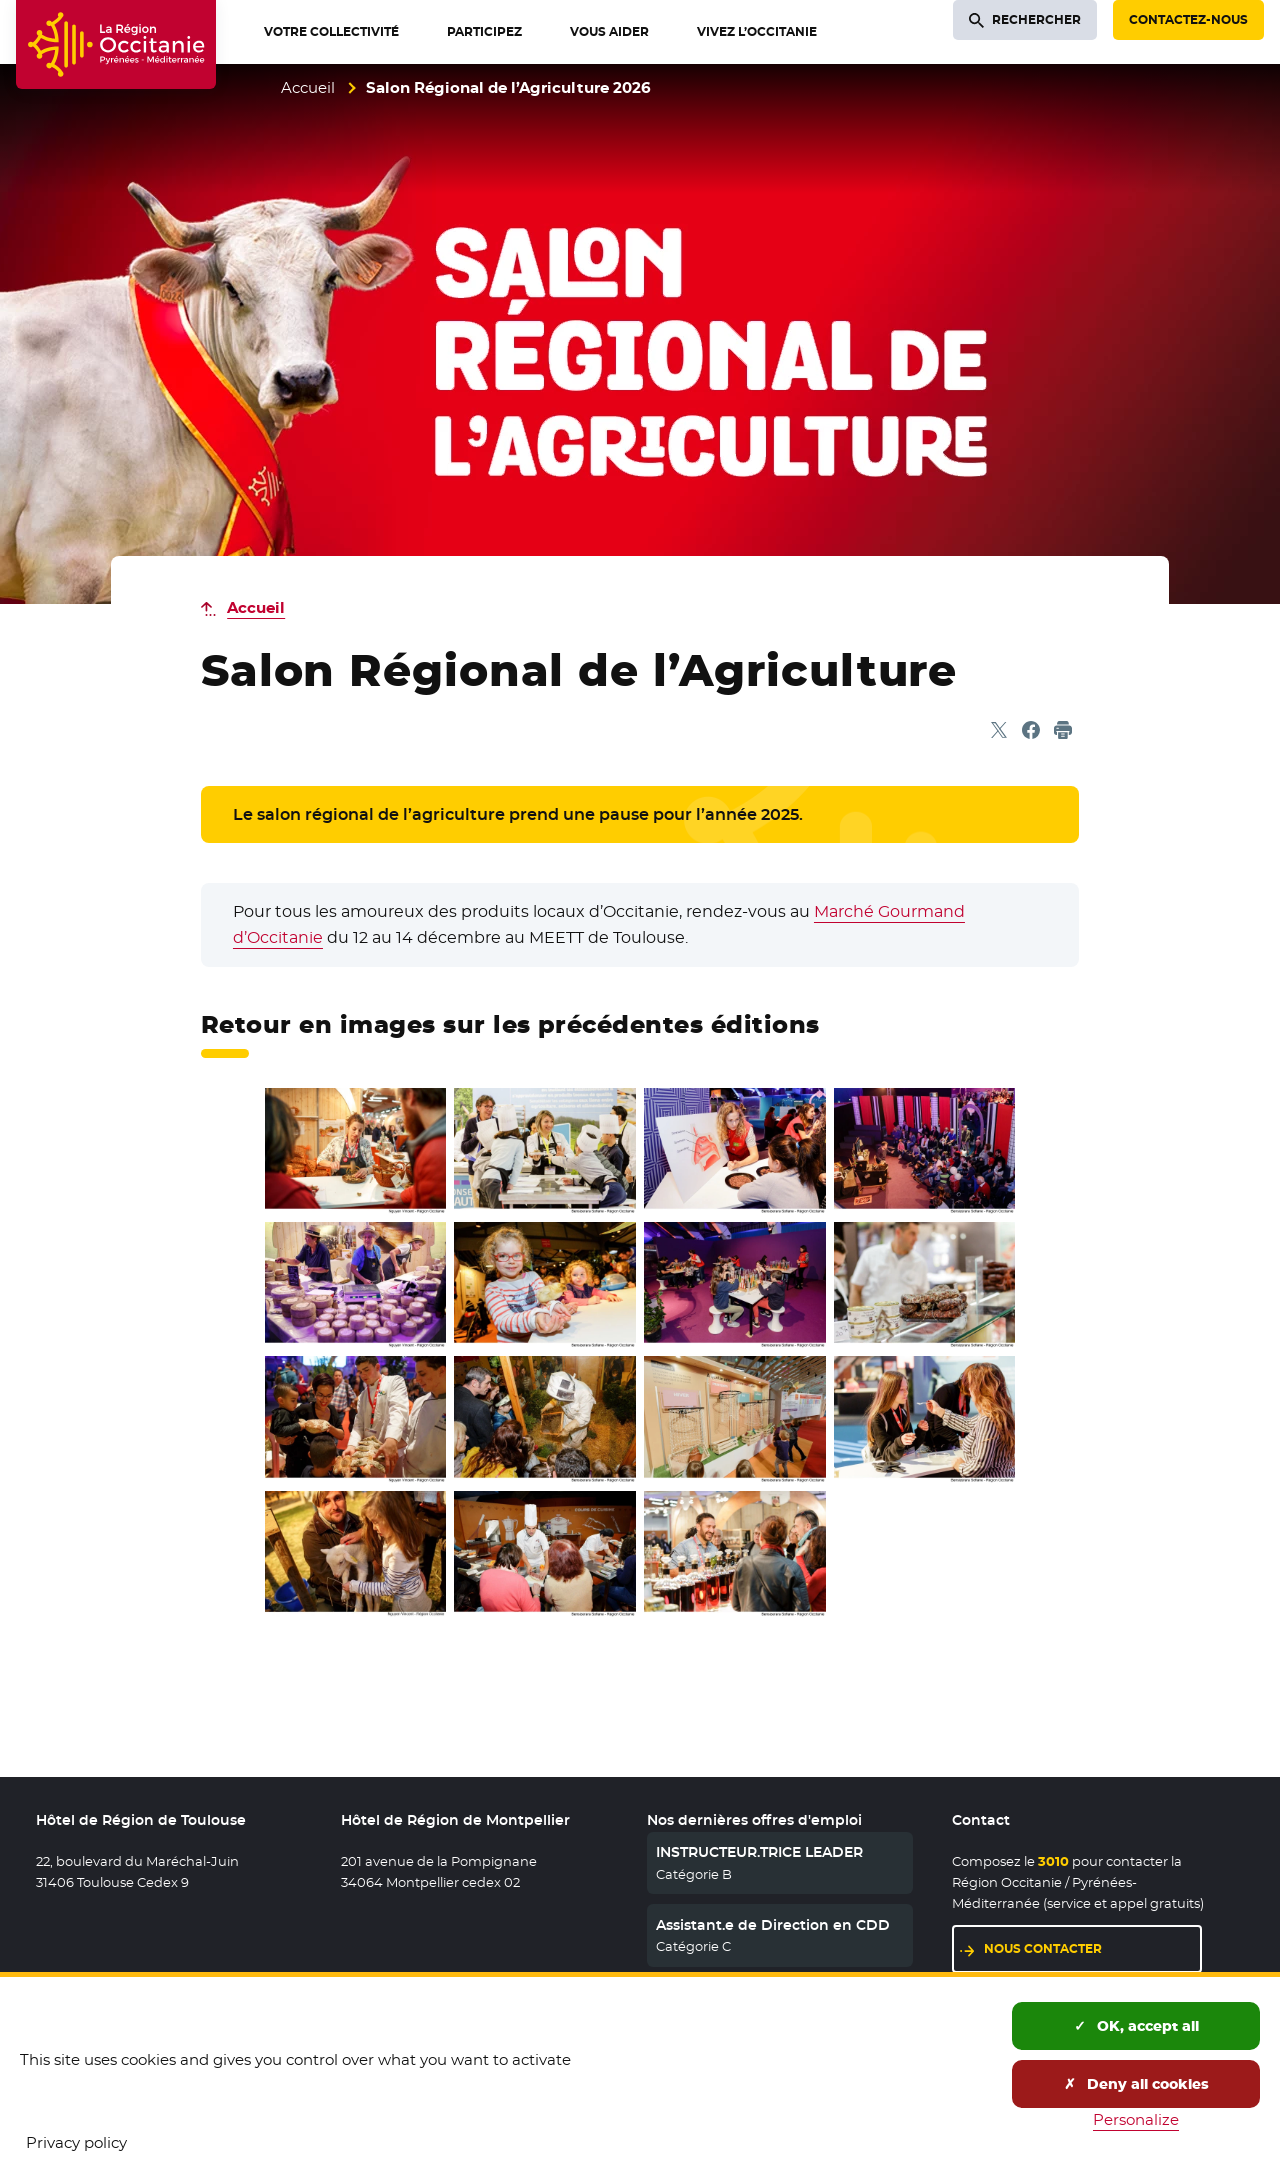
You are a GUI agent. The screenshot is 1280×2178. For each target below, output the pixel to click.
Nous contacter (1093, 1947)
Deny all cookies (1136, 2084)
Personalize (1136, 2119)
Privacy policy (76, 2142)
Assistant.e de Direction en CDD (773, 1925)
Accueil (308, 87)
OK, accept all (1136, 2026)
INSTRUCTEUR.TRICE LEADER (759, 1852)
